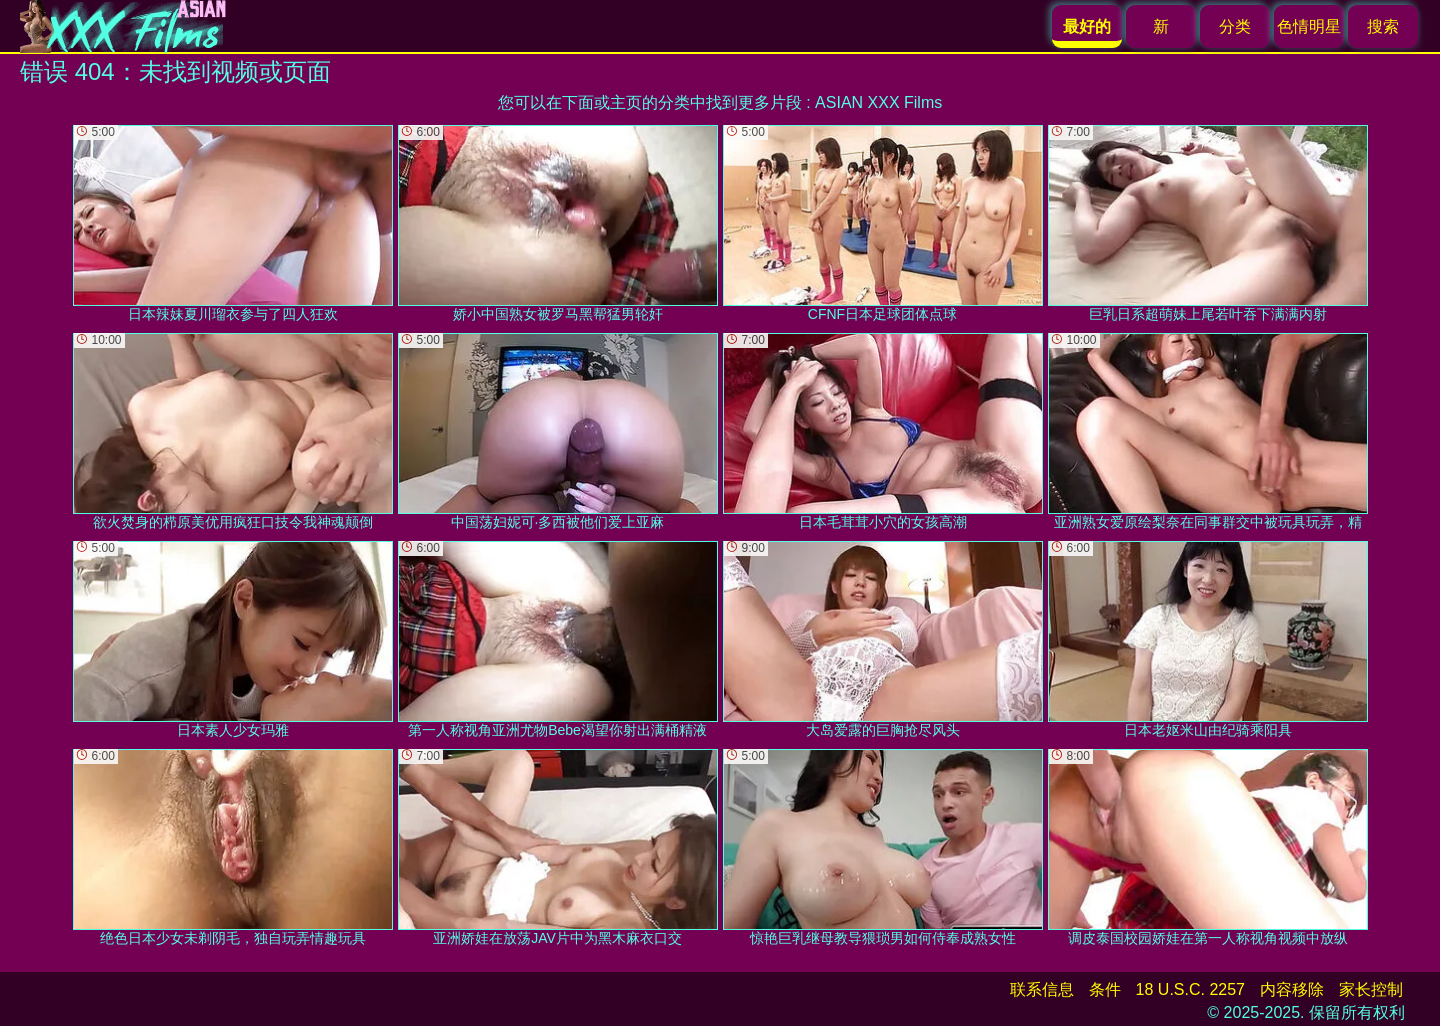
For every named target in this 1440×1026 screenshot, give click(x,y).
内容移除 (1292, 989)
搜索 (1383, 26)
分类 (1235, 26)
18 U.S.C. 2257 (1190, 989)
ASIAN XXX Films (878, 102)
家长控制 (1371, 989)
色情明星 (1309, 26)
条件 (1105, 989)
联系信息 (1042, 989)
